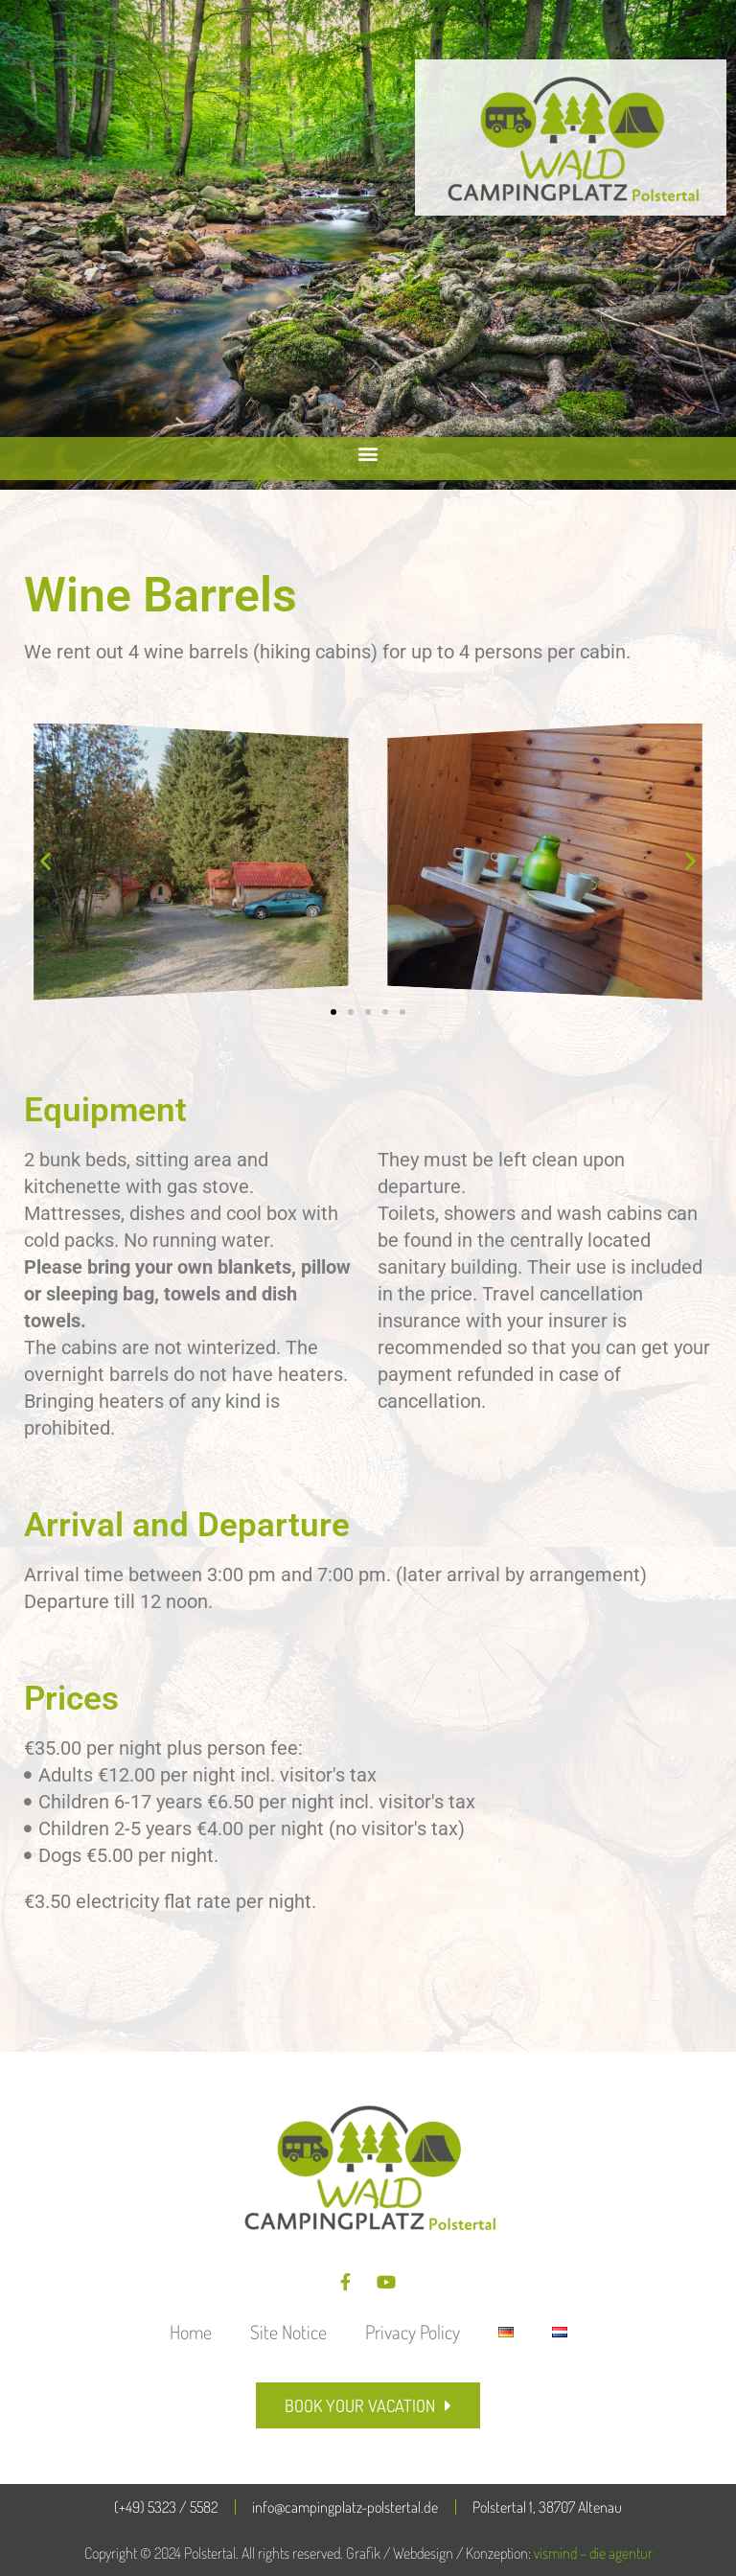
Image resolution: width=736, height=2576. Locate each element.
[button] (368, 453)
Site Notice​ (288, 2331)
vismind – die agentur (593, 2553)
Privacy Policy (412, 2331)
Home (191, 2331)
